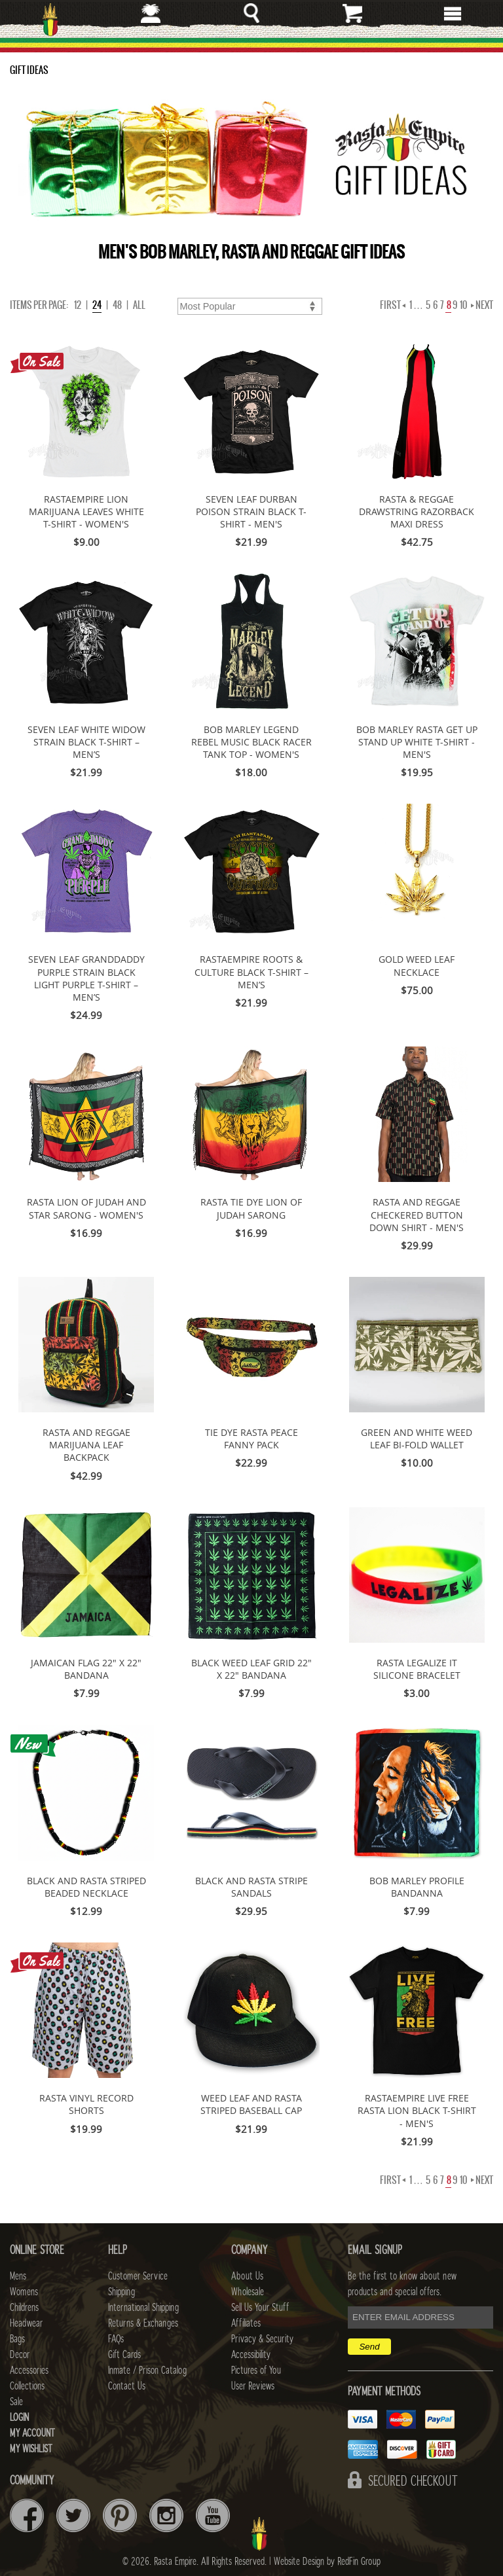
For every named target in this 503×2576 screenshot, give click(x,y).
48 (117, 305)
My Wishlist (31, 2449)
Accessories (29, 2370)
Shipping (121, 2292)
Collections (27, 2386)
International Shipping (143, 2307)
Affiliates (246, 2323)
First (392, 305)
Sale (16, 2402)
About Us (247, 2276)
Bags (17, 2339)
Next (482, 305)
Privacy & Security (262, 2339)
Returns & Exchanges (143, 2323)
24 (97, 305)
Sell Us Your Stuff (260, 2307)
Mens (18, 2276)
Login (19, 2417)
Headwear (26, 2323)
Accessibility (250, 2355)
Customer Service (138, 2276)
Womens (24, 2292)
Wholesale (247, 2292)
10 (463, 305)
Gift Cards (124, 2355)
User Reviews (252, 2386)
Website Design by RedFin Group (327, 2561)
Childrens (24, 2307)
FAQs (116, 2339)
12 (77, 305)
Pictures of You (256, 2370)
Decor (19, 2355)
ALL (139, 305)
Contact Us (126, 2386)
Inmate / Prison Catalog (147, 2370)
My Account (32, 2433)
